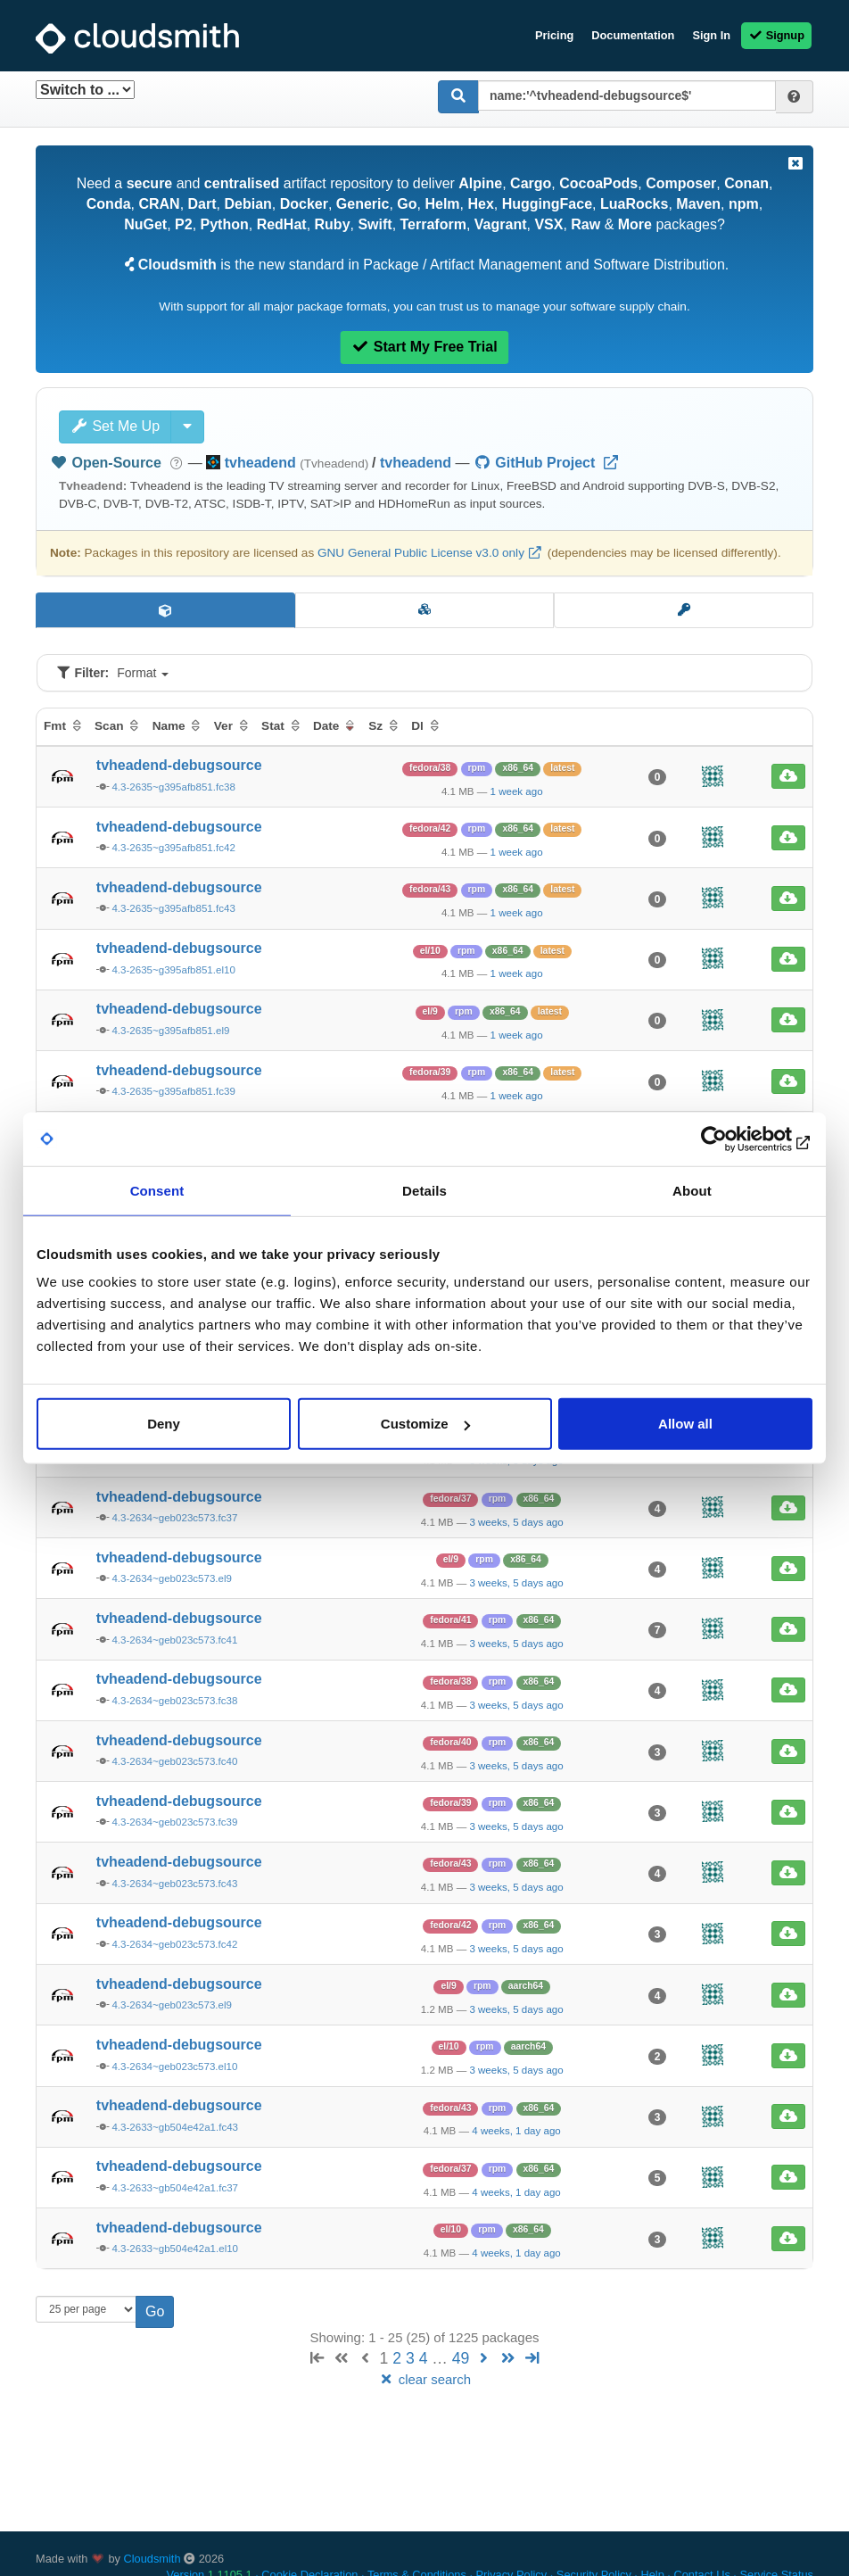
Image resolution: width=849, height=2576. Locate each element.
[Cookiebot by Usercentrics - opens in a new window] (734, 1138)
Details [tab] (424, 1189)
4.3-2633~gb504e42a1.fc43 (174, 2127)
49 (461, 2358)
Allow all (685, 1423)
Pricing (554, 35)
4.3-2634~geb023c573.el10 (174, 2066)
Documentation (632, 35)
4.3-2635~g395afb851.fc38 (173, 787)
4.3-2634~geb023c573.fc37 (174, 1517)
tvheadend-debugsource (179, 765)
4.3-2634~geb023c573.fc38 (174, 1700)
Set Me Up (115, 426)
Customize (425, 1423)
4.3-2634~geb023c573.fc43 (174, 1883)
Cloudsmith (152, 2558)
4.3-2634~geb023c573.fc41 (174, 1640)
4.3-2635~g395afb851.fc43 (173, 908)
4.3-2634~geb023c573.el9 (171, 1578)
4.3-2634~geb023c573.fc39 (174, 1822)
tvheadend (415, 462)
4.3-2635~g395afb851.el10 (173, 970)
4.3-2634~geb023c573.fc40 (174, 1761)
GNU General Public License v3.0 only (420, 552)
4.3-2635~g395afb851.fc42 (173, 847)
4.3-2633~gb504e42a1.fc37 (174, 2188)
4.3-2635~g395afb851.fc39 (173, 1091)
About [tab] (692, 1189)
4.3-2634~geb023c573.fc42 (174, 1944)
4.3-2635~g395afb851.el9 (170, 1030)
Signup (776, 35)
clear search (424, 2379)
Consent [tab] (157, 1189)
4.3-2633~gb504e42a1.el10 (174, 2248)
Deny (163, 1423)
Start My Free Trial (424, 346)
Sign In (711, 35)
